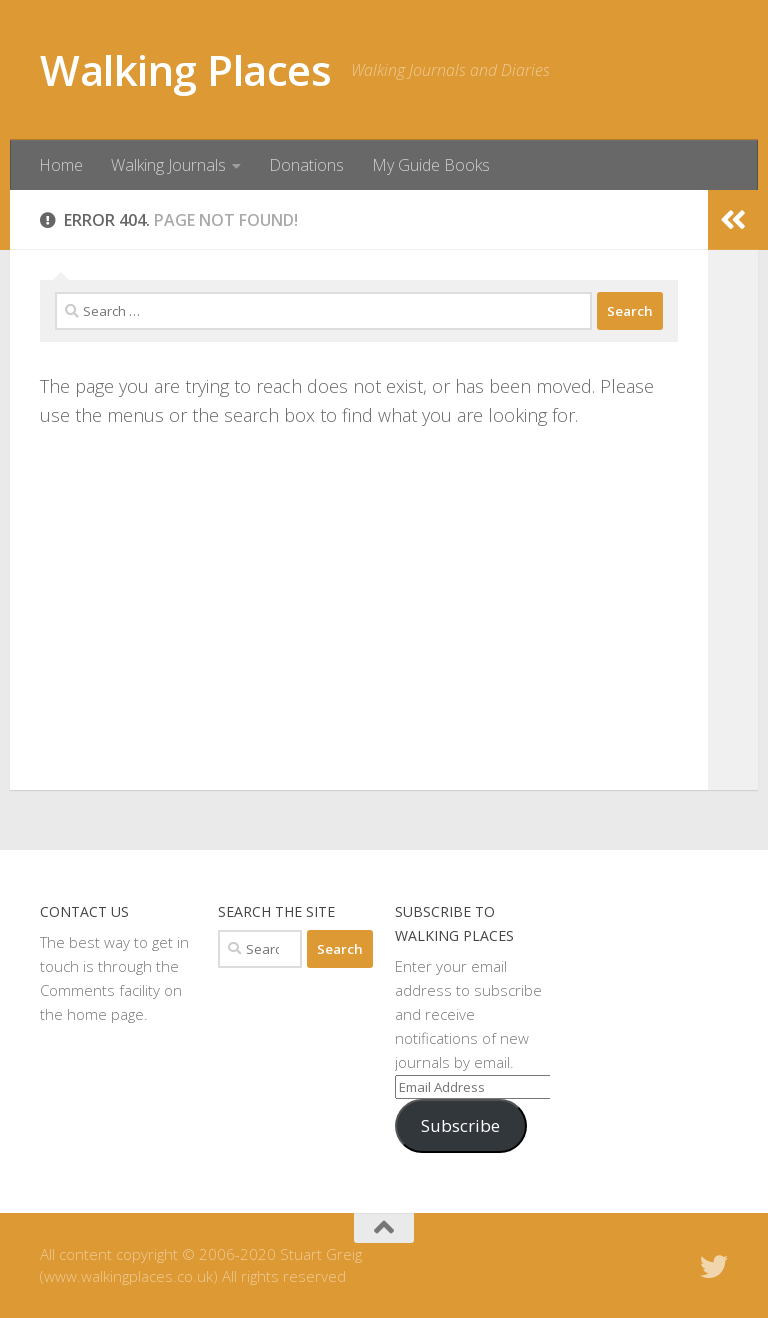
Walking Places (185, 69)
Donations (306, 165)
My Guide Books (431, 165)
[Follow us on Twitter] (714, 1267)
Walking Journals (168, 165)
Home (61, 165)
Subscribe (460, 1125)
